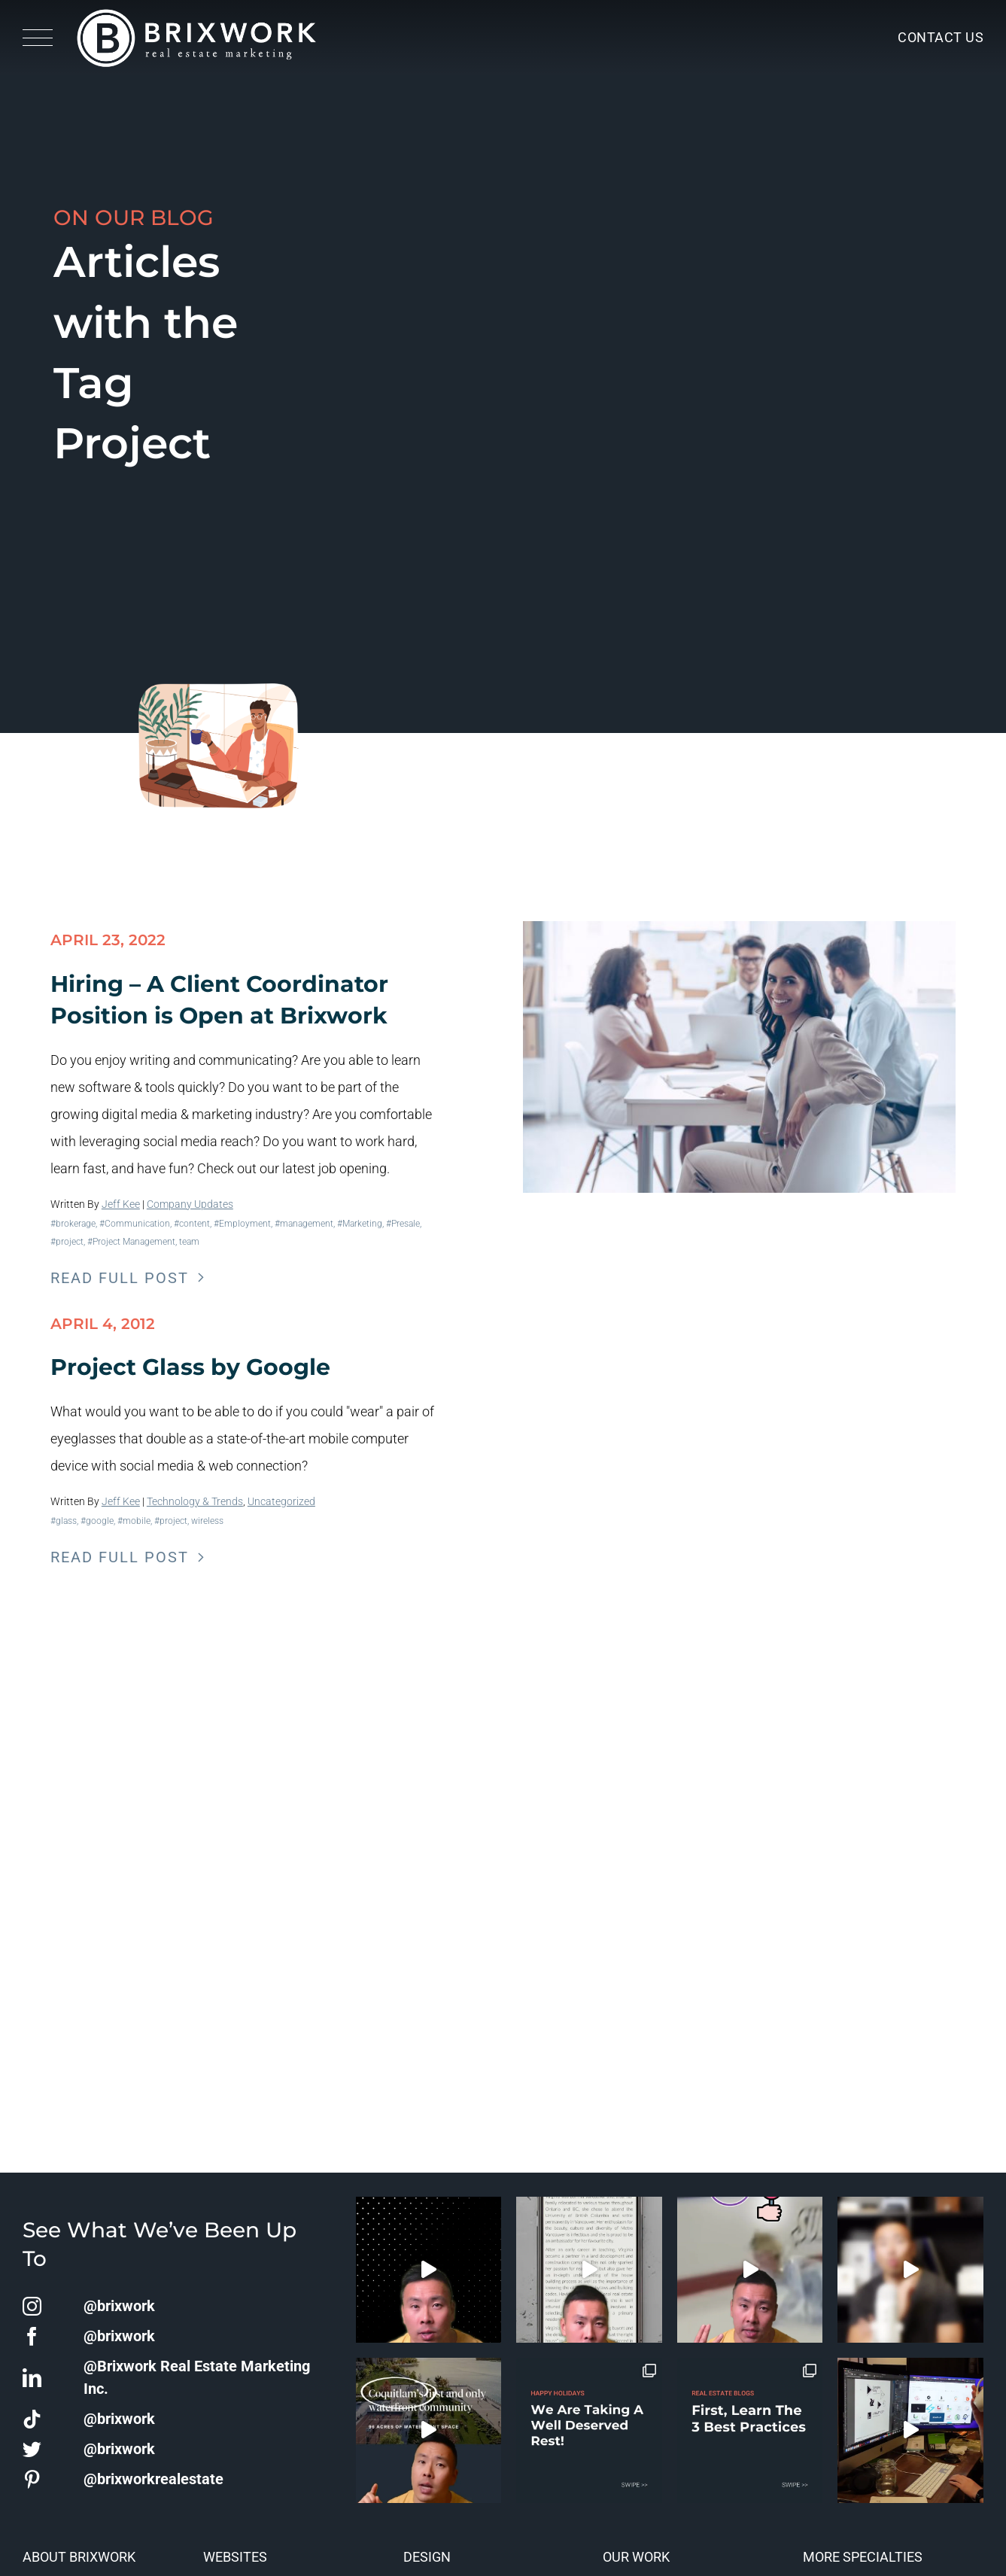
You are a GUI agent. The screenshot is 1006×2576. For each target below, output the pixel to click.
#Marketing (359, 1223)
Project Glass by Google (190, 1367)
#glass (63, 1521)
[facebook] (32, 2336)
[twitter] (32, 2449)
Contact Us (940, 37)
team (189, 1241)
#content (192, 1223)
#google (97, 1521)
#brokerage (73, 1223)
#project (67, 1241)
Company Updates (190, 1204)
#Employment (242, 1223)
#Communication (134, 1223)
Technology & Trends (195, 1501)
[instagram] (32, 2306)
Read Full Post (119, 1278)
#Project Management (131, 1241)
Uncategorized (281, 1501)
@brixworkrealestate (153, 2479)
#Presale (403, 1223)
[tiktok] (32, 2419)
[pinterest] (32, 2479)
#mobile (133, 1521)
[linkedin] (32, 2377)
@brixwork (119, 2306)
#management (304, 1223)
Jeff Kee (121, 1204)
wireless (207, 1521)
